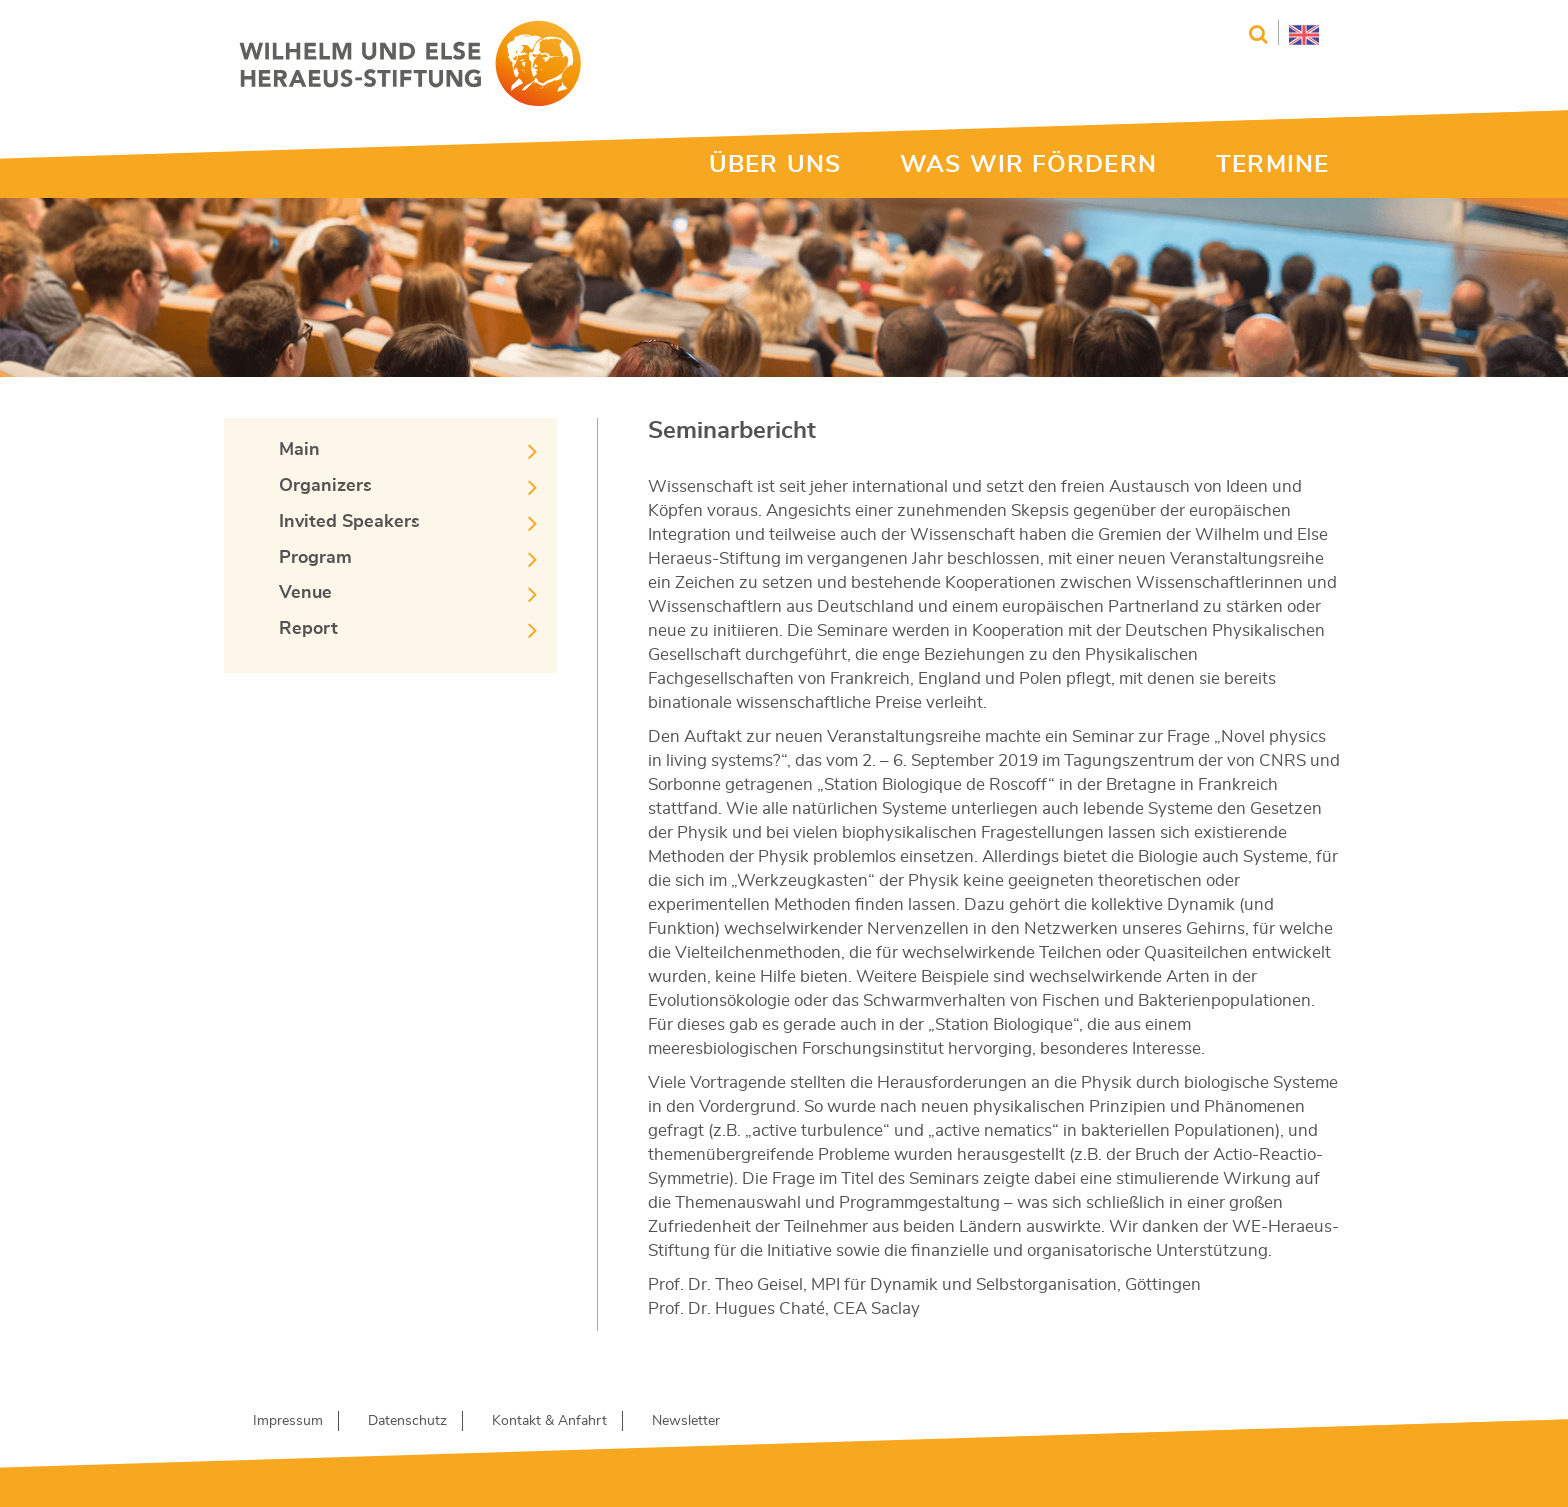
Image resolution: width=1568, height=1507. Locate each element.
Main (299, 450)
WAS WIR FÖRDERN (1028, 165)
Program (315, 558)
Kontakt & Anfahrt (549, 1421)
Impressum (288, 1421)
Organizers (325, 486)
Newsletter (686, 1421)
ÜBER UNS (775, 165)
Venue (305, 593)
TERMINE (1272, 165)
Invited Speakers (349, 522)
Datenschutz (407, 1421)
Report (308, 629)
